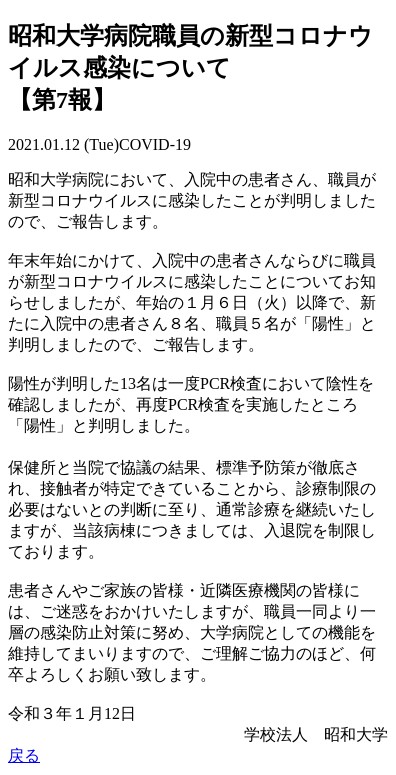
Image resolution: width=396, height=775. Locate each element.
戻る (24, 755)
